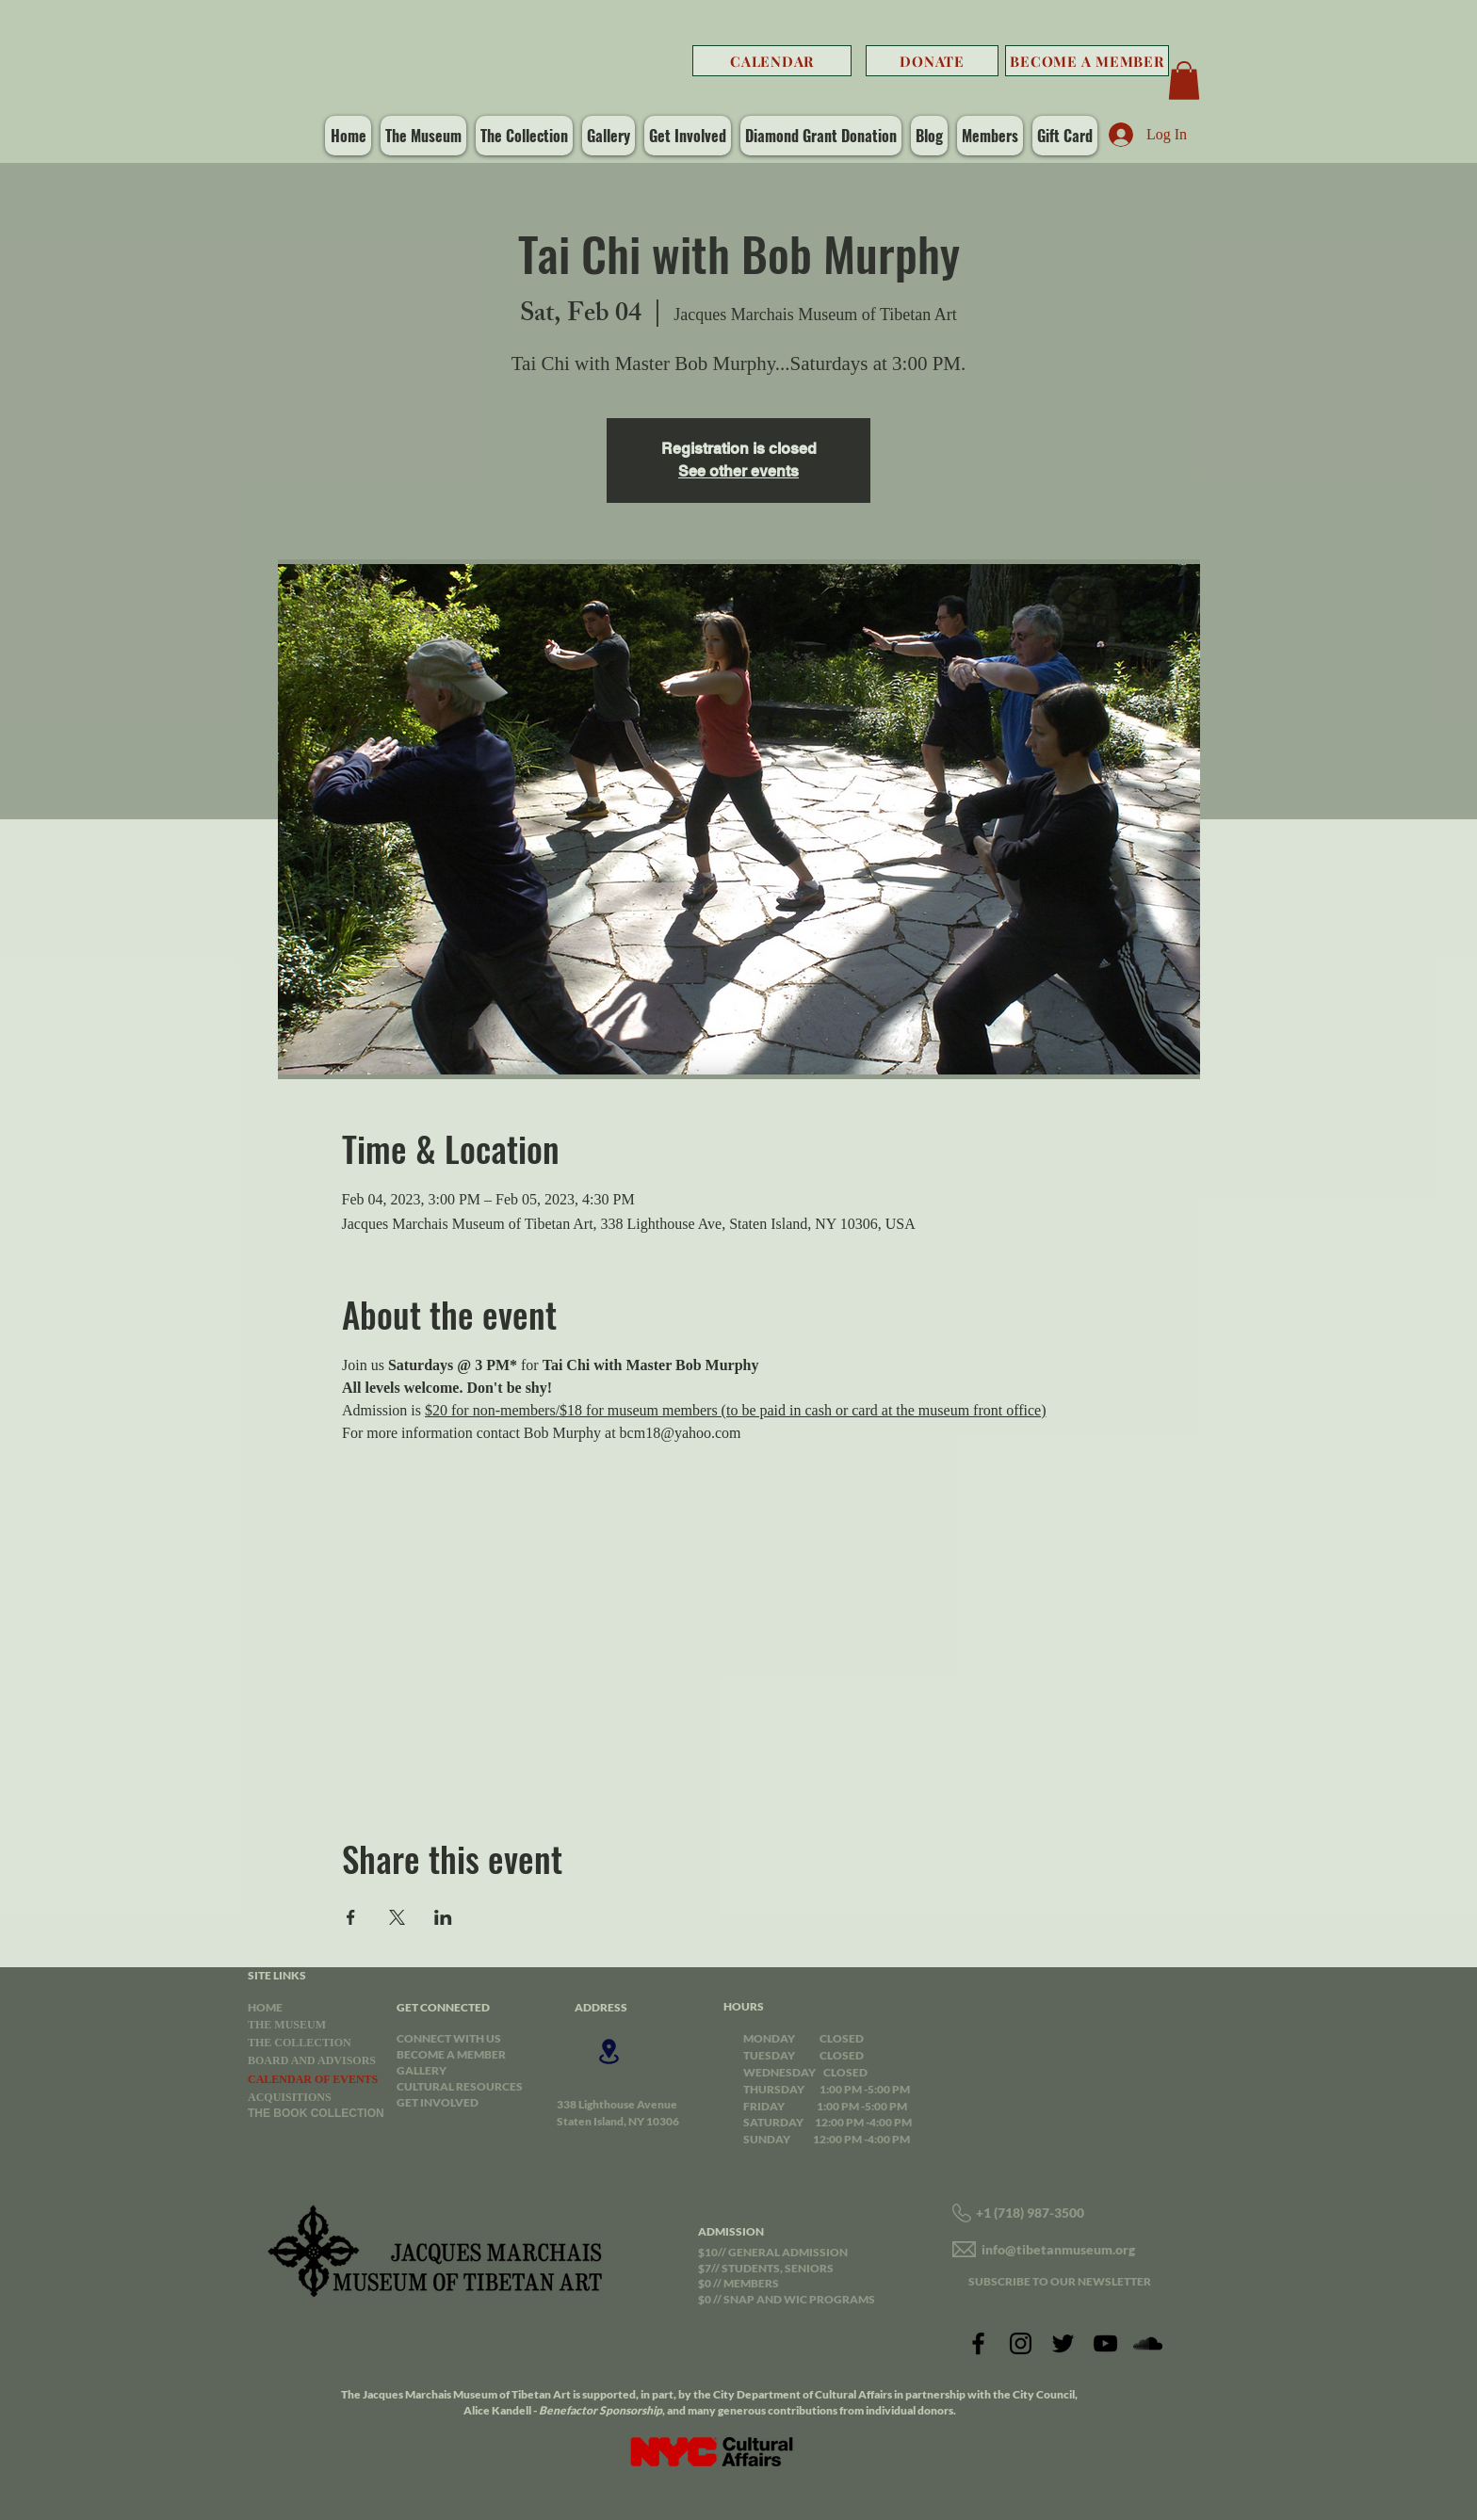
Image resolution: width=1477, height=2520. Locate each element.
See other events (738, 471)
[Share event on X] (397, 1917)
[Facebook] (978, 2343)
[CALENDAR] (772, 60)
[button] (1184, 80)
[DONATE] (932, 60)
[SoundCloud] (1147, 2343)
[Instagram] (1020, 2343)
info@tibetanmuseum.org (1058, 2249)
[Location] (608, 2051)
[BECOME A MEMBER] (1087, 60)
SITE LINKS (277, 1975)
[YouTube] (1105, 2343)
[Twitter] (1063, 2343)
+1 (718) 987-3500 (1030, 2213)
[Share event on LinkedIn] (443, 1917)
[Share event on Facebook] (351, 1917)
